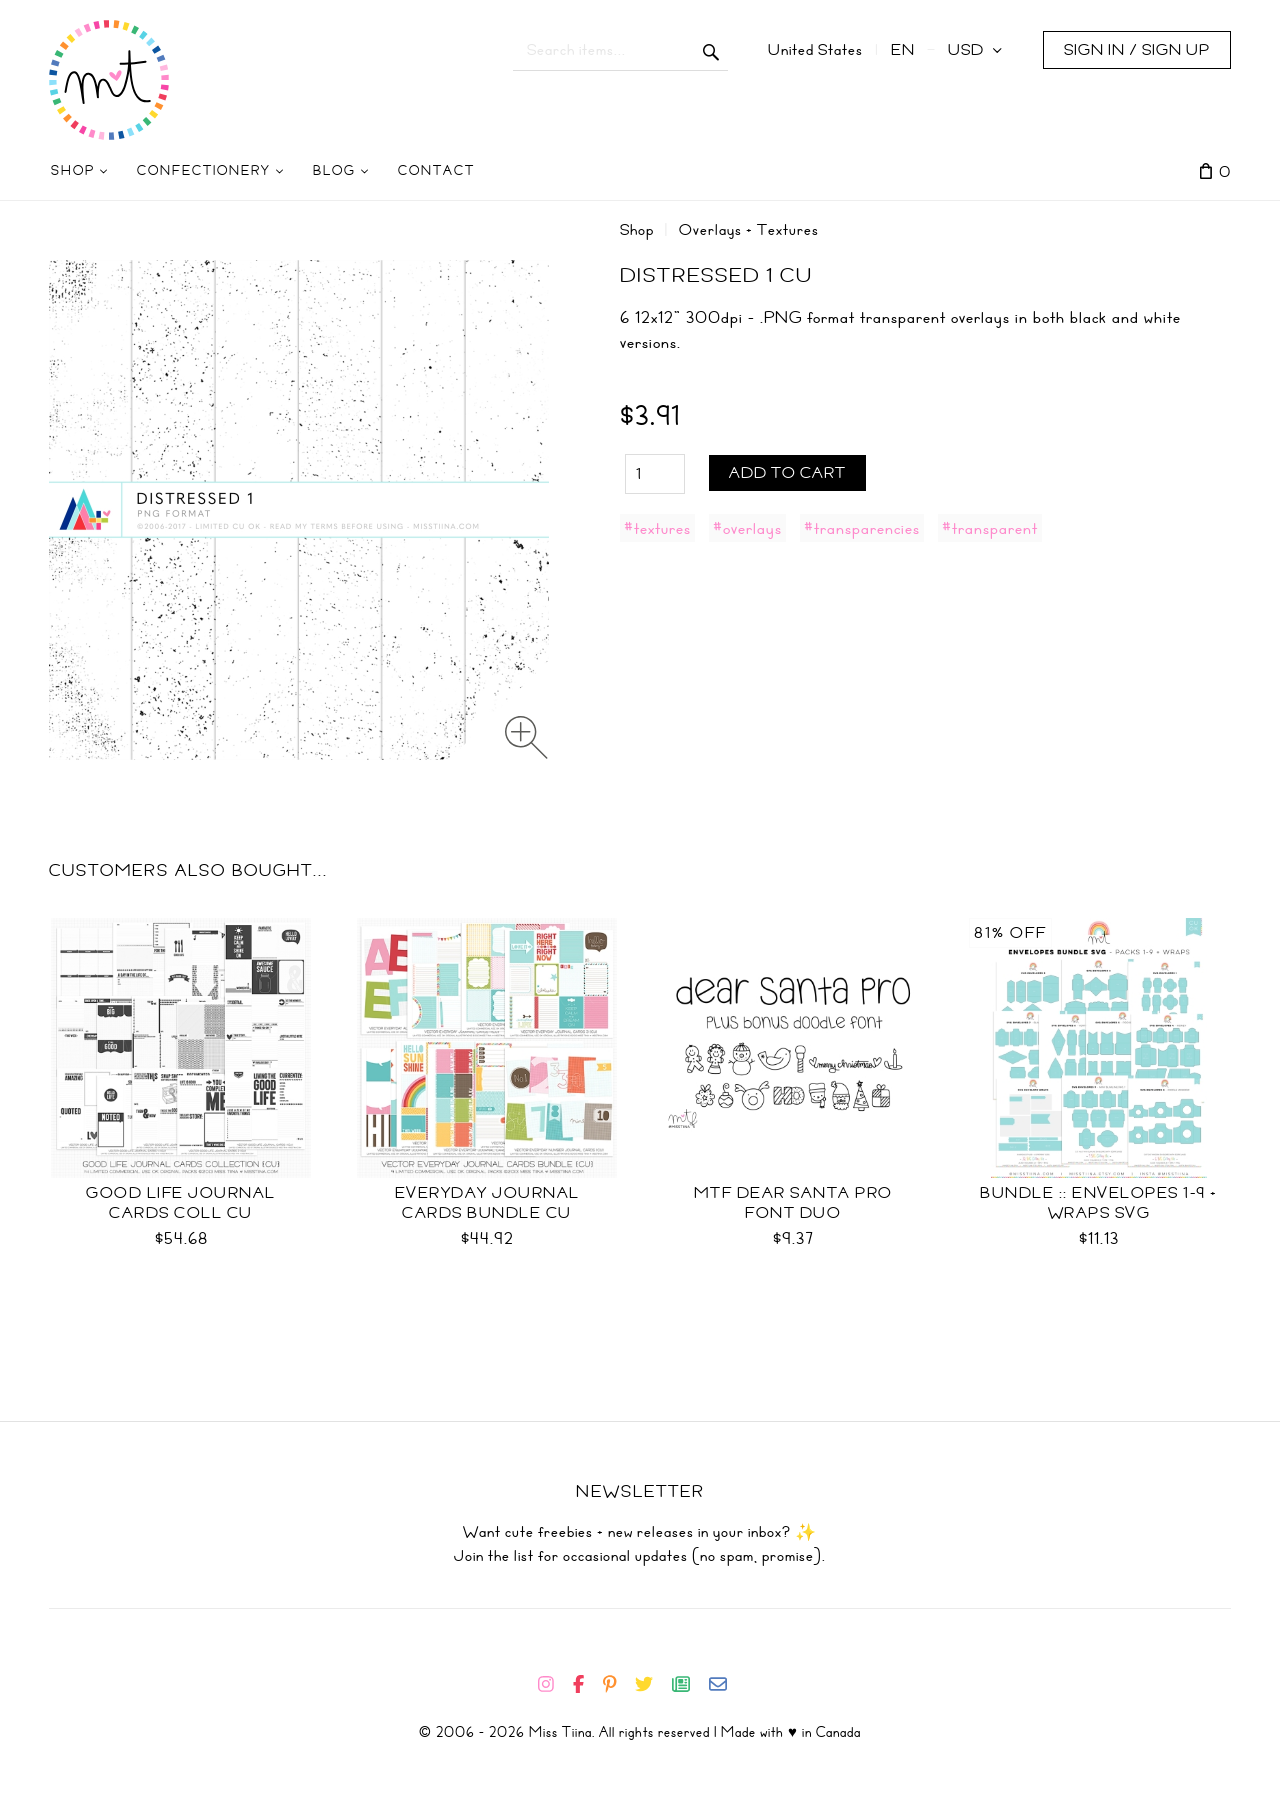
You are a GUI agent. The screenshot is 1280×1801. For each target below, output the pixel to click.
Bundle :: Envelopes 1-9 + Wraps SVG (1099, 1203)
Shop (637, 230)
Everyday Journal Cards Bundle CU (487, 1203)
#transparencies (862, 528)
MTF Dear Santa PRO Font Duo (793, 1203)
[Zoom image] (526, 737)
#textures (657, 528)
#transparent (990, 528)
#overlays (747, 528)
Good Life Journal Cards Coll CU (181, 1203)
